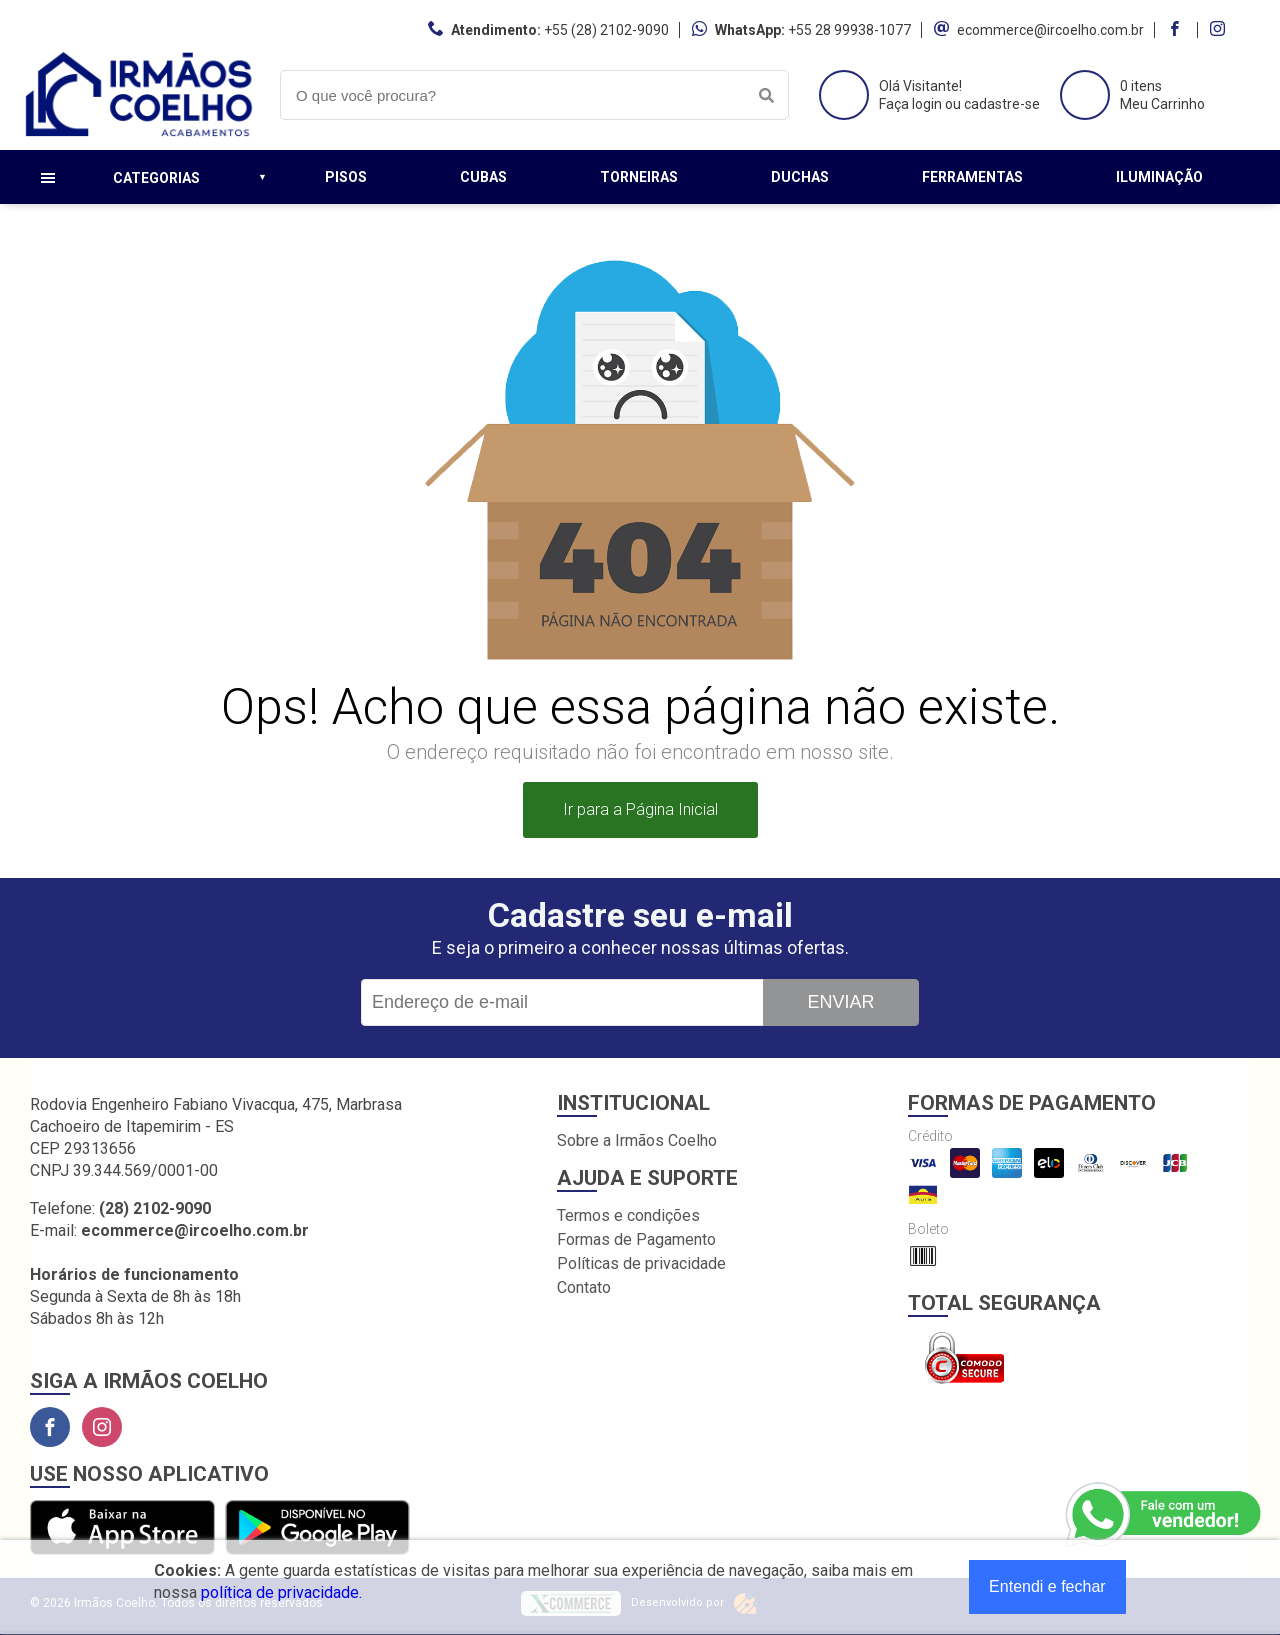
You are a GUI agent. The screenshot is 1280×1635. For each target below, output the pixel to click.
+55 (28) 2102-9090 (606, 30)
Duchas (800, 177)
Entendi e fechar (1047, 1586)
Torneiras (639, 177)
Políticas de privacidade (641, 1263)
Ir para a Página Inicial (640, 809)
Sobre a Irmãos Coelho (637, 1140)
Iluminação (1159, 177)
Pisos (346, 177)
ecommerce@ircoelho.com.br (1050, 30)
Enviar (840, 1002)
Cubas (483, 177)
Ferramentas (972, 177)
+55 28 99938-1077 (849, 30)
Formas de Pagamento (636, 1239)
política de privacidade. (281, 1592)
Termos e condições (628, 1215)
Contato (584, 1287)
